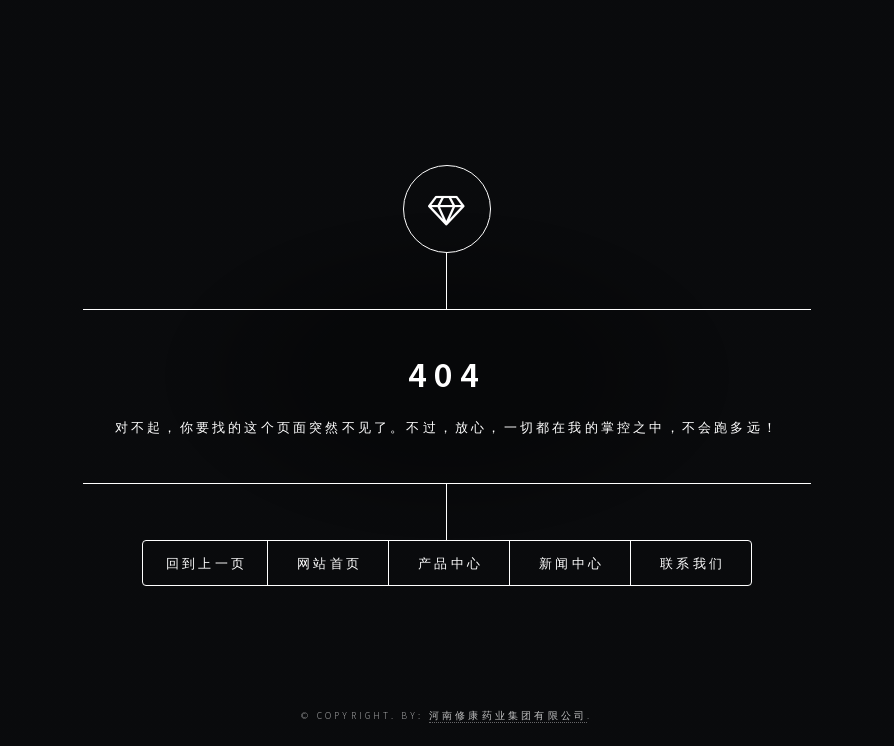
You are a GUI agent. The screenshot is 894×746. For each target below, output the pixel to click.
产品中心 (450, 562)
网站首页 (329, 562)
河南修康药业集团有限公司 (508, 716)
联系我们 (692, 562)
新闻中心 (571, 562)
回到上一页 (206, 562)
